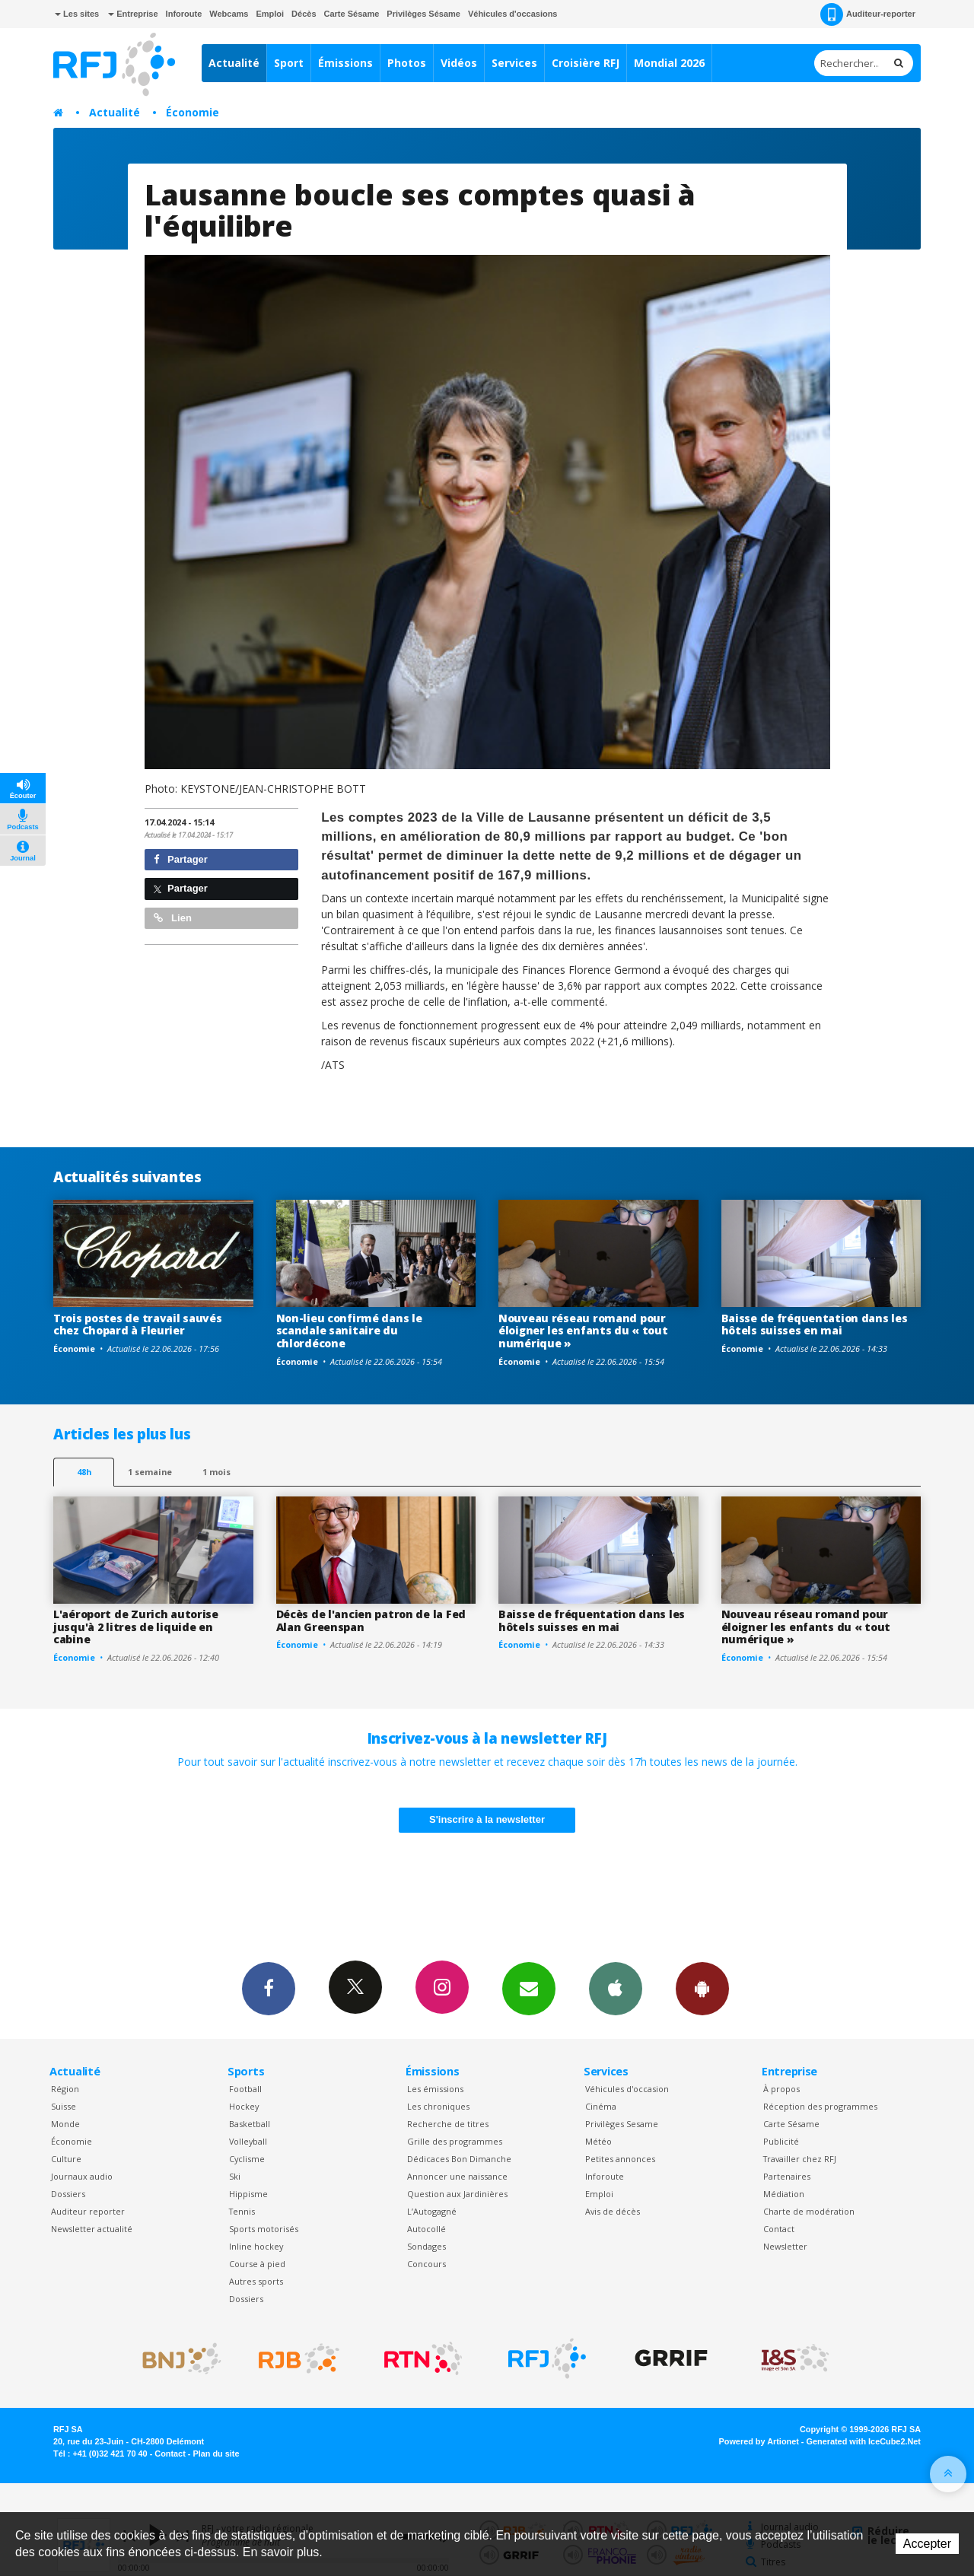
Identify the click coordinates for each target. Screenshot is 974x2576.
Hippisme (248, 2194)
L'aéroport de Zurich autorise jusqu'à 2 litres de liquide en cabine (135, 1627)
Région (65, 2089)
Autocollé (426, 2229)
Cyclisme (247, 2159)
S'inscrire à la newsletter (487, 1819)
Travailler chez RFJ (799, 2159)
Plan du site (216, 2453)
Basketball (249, 2124)
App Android (702, 1988)
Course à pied (257, 2264)
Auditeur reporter (88, 2211)
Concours (426, 2264)
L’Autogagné (432, 2211)
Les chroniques (438, 2106)
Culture (66, 2159)
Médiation (783, 2194)
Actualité (233, 63)
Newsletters (528, 1988)
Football (245, 2089)
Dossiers (68, 2194)
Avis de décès (612, 2211)
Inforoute (184, 13)
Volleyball (248, 2141)
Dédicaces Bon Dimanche (459, 2159)
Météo (598, 2141)
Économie (192, 112)
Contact (778, 2229)
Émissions (345, 63)
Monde (65, 2124)
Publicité (781, 2141)
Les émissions (435, 2089)
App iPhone (615, 1988)
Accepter (927, 2543)
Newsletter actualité (91, 2229)
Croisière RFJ (585, 63)
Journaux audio (82, 2176)
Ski (234, 2176)
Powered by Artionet (759, 2441)
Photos (406, 63)
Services (514, 63)
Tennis (242, 2211)
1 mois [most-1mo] (216, 1471)
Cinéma (600, 2106)
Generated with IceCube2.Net (864, 2441)
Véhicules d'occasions (513, 13)
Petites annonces (620, 2159)
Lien (173, 918)
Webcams (228, 13)
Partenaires (786, 2176)
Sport (289, 63)
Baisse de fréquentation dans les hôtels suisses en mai (814, 1324)
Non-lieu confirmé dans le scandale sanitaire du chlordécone (349, 1331)
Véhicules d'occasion (627, 2089)
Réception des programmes (820, 2106)
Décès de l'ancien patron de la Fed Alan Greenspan (371, 1620)
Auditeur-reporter (867, 14)
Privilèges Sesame (621, 2124)
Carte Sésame (352, 13)
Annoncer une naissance (457, 2176)
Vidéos (459, 63)
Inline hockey (256, 2246)
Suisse (63, 2106)
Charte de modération (809, 2211)
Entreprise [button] (133, 13)
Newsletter (785, 2246)
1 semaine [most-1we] (150, 1471)
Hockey (244, 2106)
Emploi (270, 13)
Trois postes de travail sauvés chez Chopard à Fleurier (137, 1324)
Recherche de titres (448, 2124)
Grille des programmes (454, 2141)
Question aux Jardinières (457, 2194)
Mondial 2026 (669, 63)
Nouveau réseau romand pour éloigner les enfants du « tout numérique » (583, 1331)
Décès (303, 13)
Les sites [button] (77, 13)
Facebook (268, 1988)
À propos (781, 2089)
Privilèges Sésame (423, 13)
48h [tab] (84, 1471)
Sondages (426, 2246)
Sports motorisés (263, 2229)
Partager (181, 859)
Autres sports (256, 2281)
